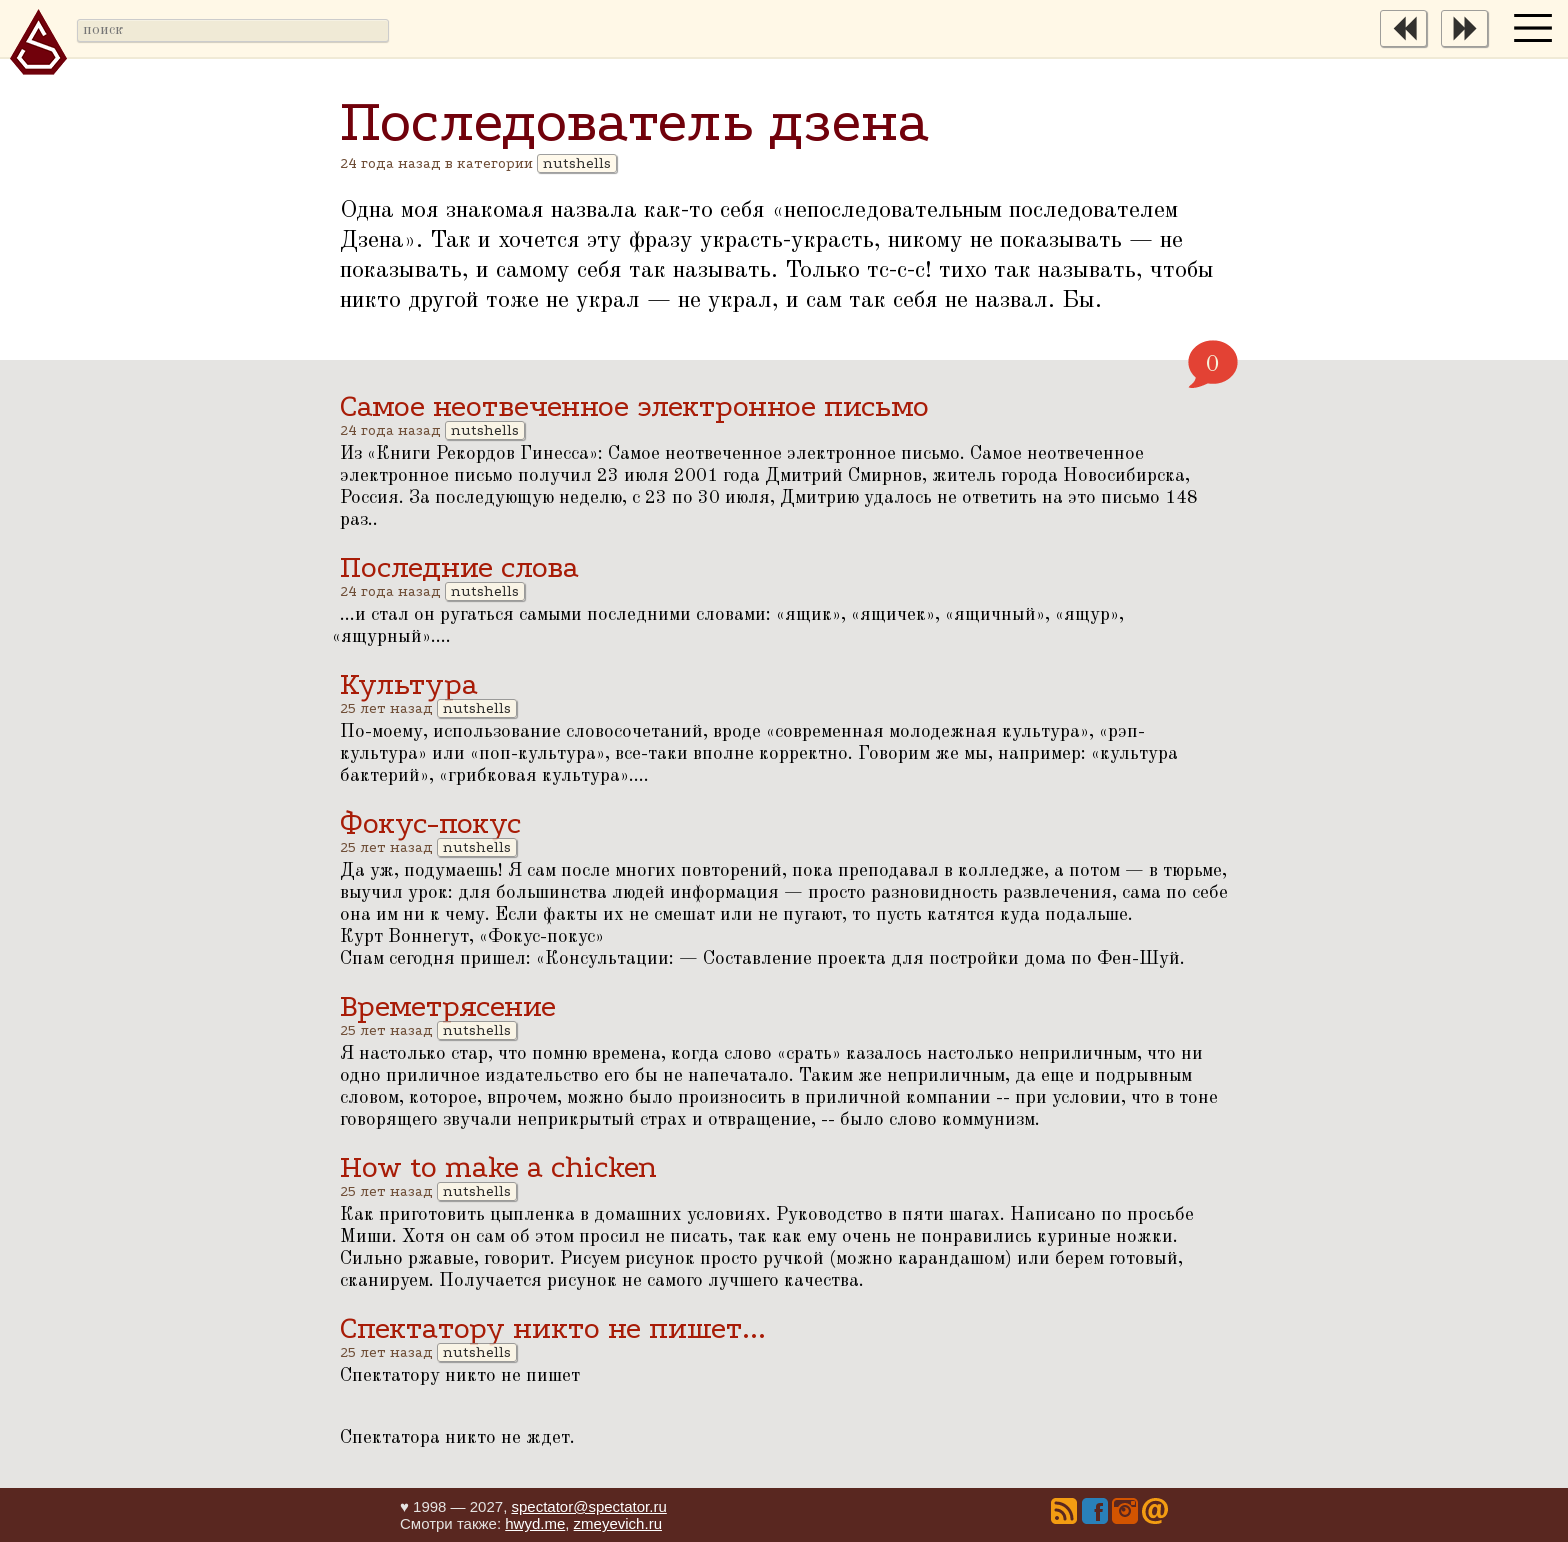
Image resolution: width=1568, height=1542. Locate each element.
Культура (409, 684)
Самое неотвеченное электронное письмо (634, 406)
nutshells (577, 163)
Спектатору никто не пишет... (553, 1328)
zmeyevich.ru (618, 1523)
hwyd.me (535, 1523)
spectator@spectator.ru (588, 1506)
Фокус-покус (430, 823)
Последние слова (459, 567)
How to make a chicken (498, 1167)
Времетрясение (448, 1006)
